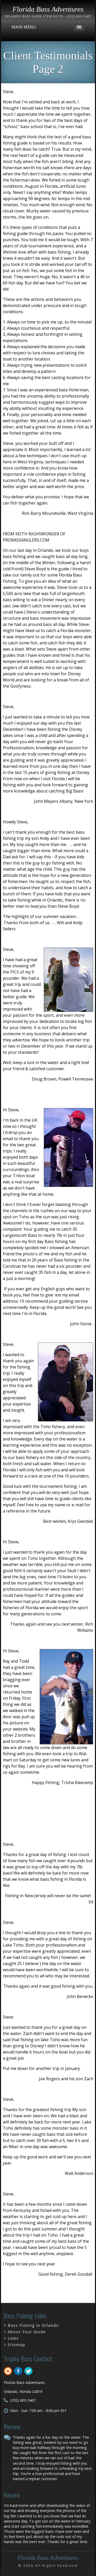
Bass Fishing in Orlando (33, 2325)
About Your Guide (27, 2331)
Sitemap (16, 2344)
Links (13, 2338)
